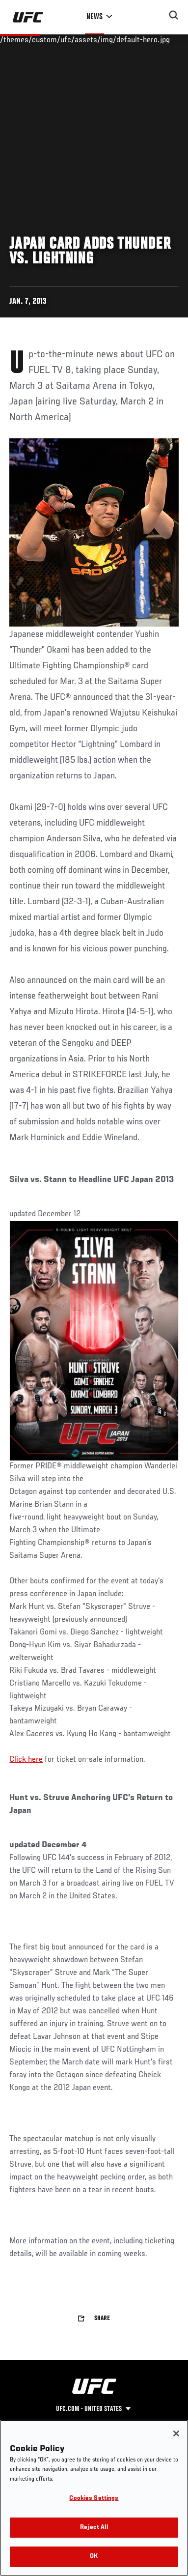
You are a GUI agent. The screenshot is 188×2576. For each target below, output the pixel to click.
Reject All (93, 2527)
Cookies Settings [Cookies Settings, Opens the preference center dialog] (93, 2498)
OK (94, 2556)
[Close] (176, 2433)
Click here (26, 1759)
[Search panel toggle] (174, 15)
